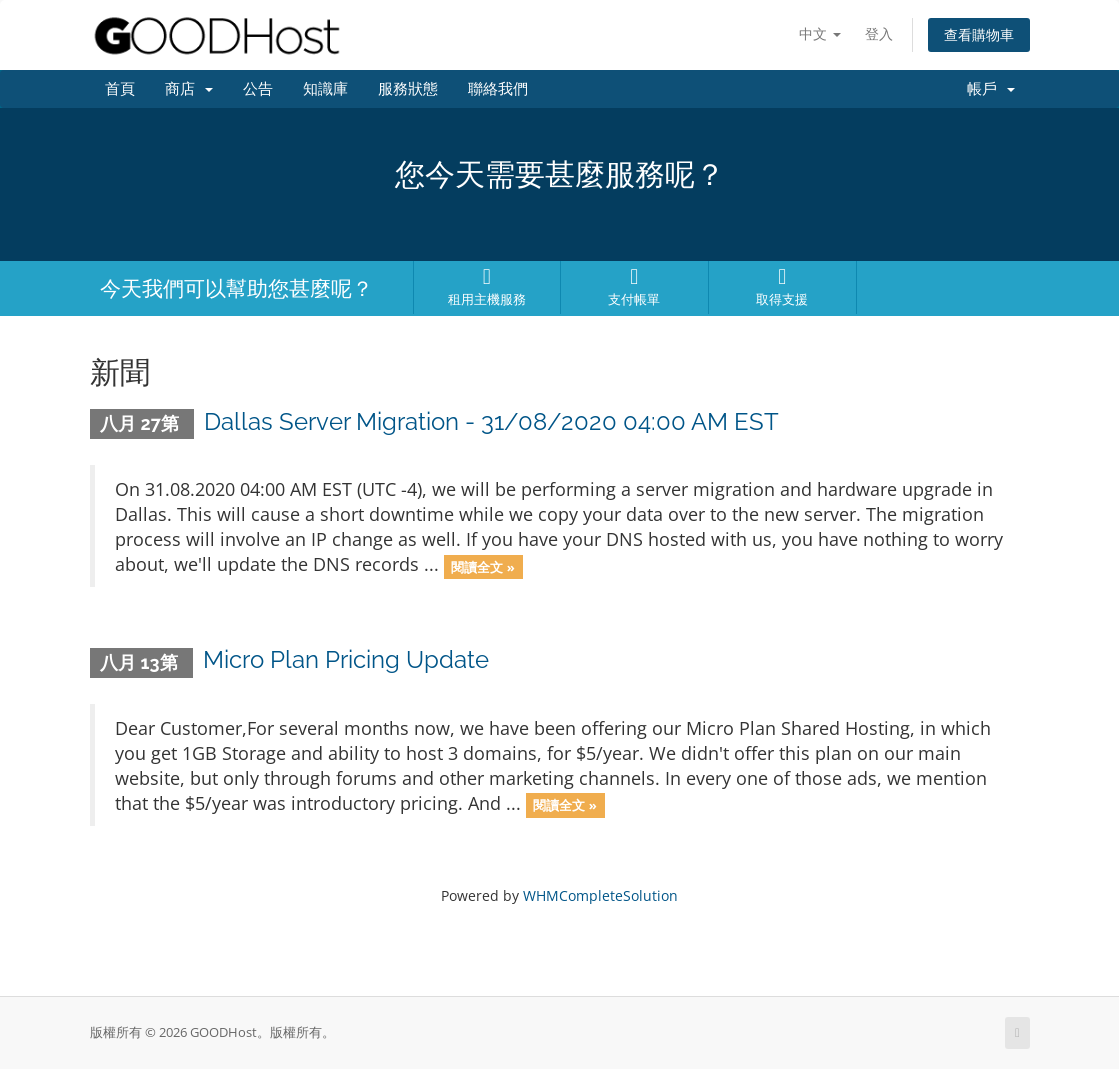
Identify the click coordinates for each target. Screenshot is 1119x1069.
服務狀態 (408, 89)
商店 (189, 89)
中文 (820, 33)
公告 (258, 89)
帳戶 (991, 89)
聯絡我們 (498, 89)
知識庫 (325, 89)
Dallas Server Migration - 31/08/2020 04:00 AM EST (491, 421)
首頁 (120, 89)
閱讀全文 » (482, 566)
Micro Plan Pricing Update (346, 659)
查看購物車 (979, 34)
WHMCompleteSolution (600, 895)
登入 (879, 33)
